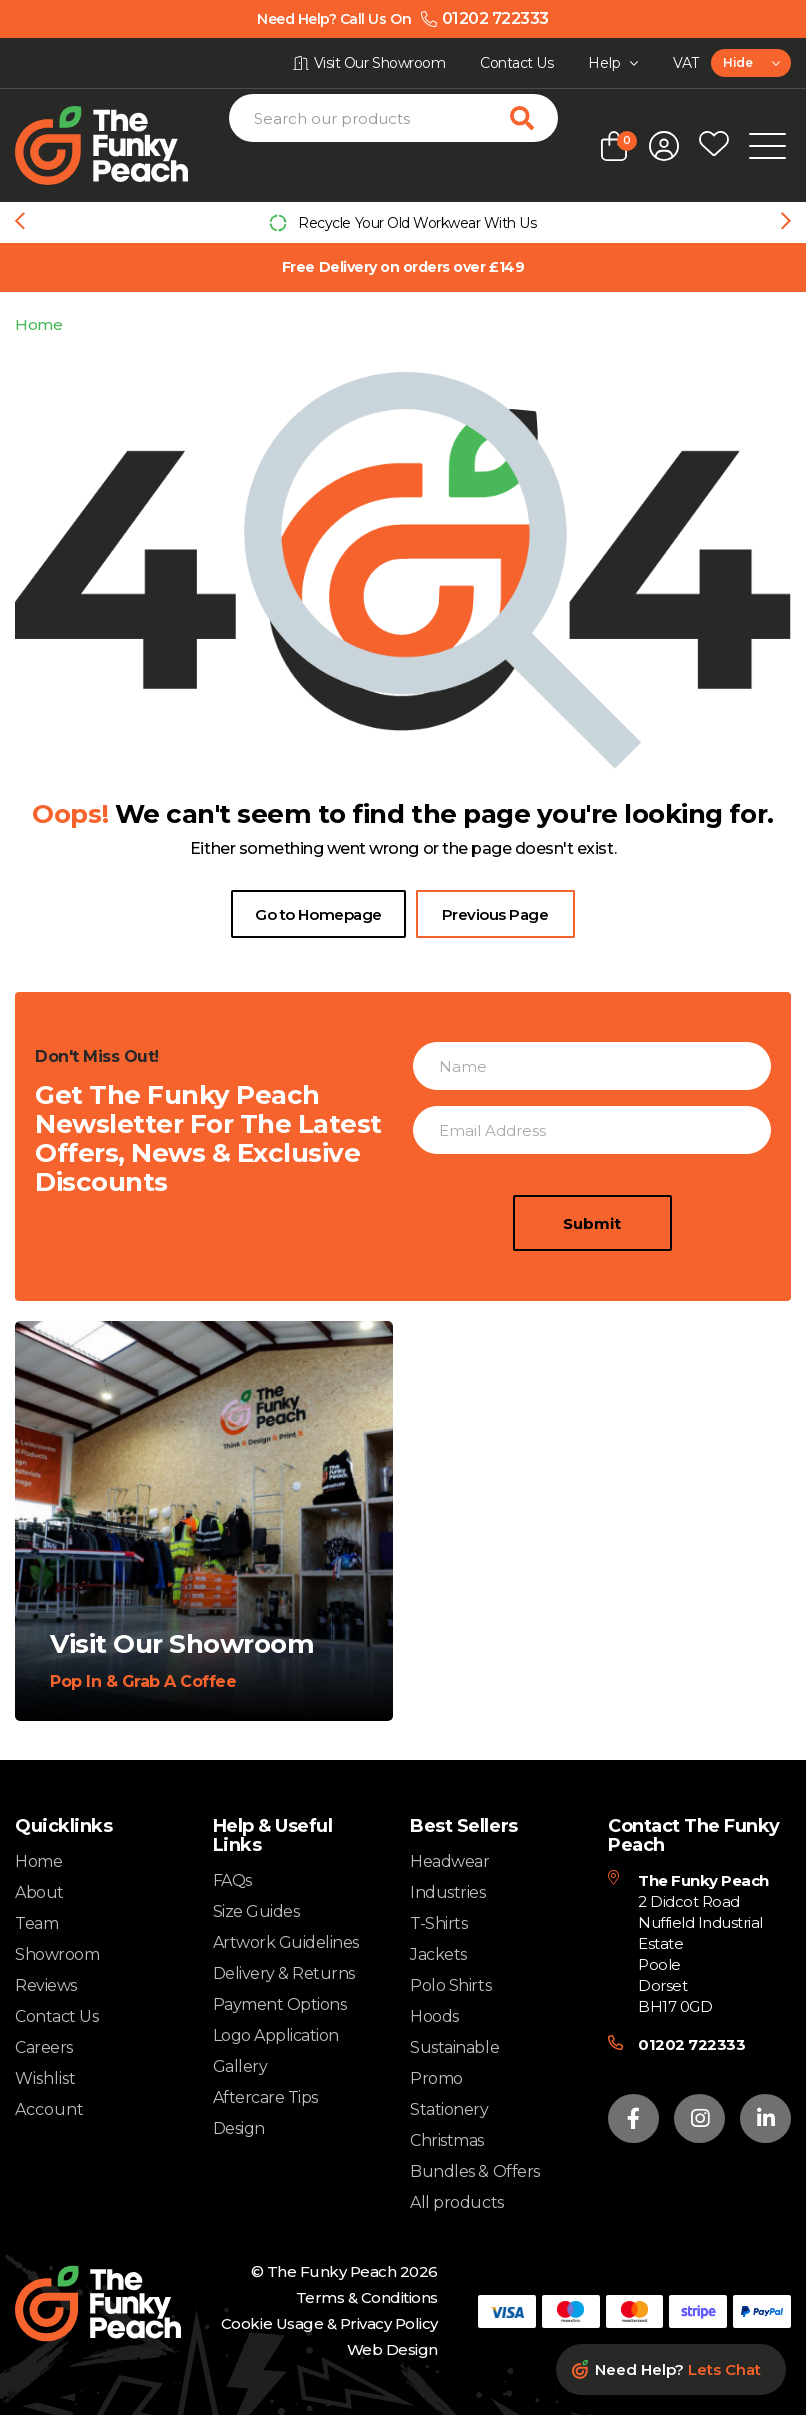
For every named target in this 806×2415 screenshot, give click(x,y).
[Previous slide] (20, 223)
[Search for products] (534, 118)
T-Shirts (438, 1923)
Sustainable (454, 2047)
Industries (447, 1892)
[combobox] (751, 63)
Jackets (438, 1954)
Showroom (57, 1954)
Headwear (449, 1861)
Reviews (46, 1985)
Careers (44, 2047)
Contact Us (56, 2016)
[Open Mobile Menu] (767, 146)
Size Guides (256, 1911)
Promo (436, 2078)
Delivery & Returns (284, 1973)
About (39, 1892)
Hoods (434, 2016)
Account (49, 2110)
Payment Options (280, 2004)
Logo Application (276, 2035)
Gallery (240, 2066)
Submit (592, 1300)
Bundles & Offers (474, 2171)
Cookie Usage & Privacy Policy (329, 2323)
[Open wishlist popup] (714, 146)
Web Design (392, 2349)
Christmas (447, 2140)
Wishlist (45, 2079)
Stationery (449, 2109)
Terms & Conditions (367, 2297)
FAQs (232, 1880)
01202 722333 (691, 2044)
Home (38, 324)
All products (456, 2202)
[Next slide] (786, 223)
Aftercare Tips (265, 2097)
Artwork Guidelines (286, 1942)
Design (239, 2128)
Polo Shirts (450, 1985)
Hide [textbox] (737, 62)
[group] (403, 222)
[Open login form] (664, 146)
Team (36, 1923)
